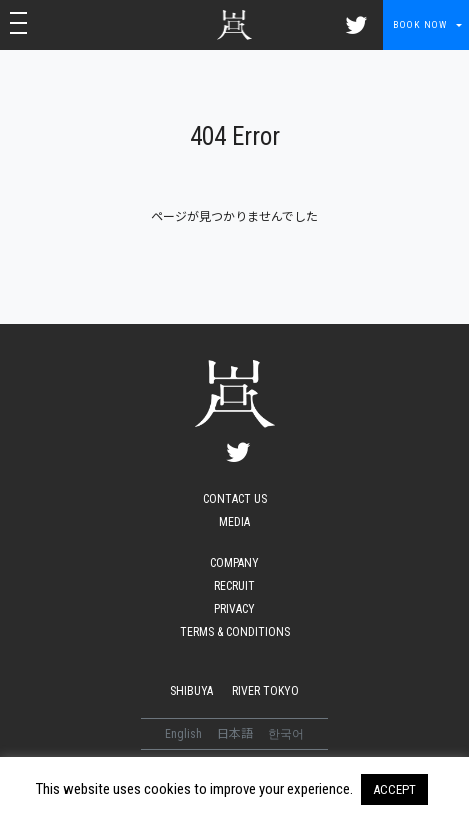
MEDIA (234, 522)
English (185, 734)
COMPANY (234, 563)
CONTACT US (235, 499)
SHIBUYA (191, 691)
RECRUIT (234, 586)
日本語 (236, 734)
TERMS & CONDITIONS (235, 632)
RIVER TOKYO (265, 691)
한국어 (286, 734)
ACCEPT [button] (394, 789)
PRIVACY (234, 609)
